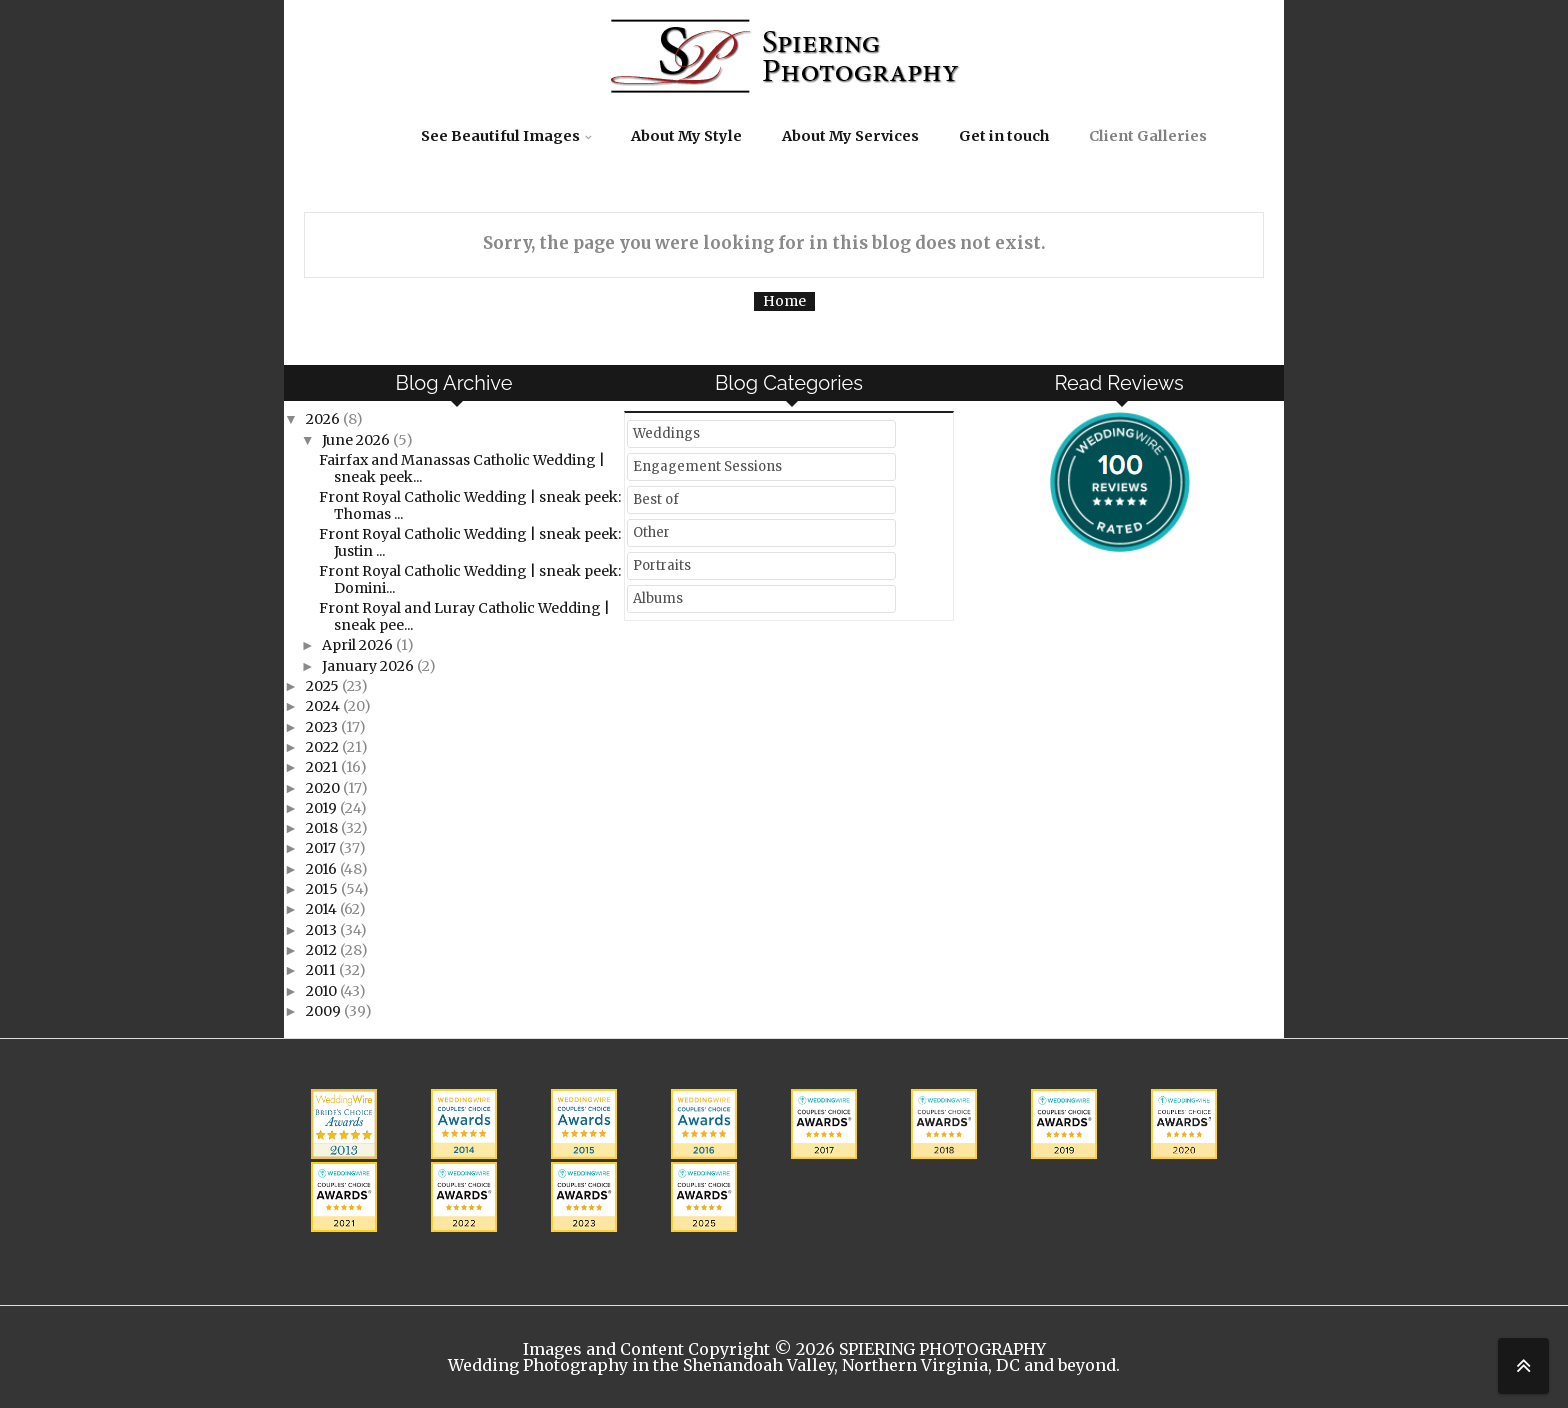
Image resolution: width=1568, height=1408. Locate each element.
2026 (324, 419)
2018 (323, 828)
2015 (323, 889)
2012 (323, 950)
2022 (324, 747)
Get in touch (1004, 136)
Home (784, 301)
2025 (324, 686)
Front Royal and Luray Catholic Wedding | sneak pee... (464, 616)
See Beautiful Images (500, 136)
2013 (323, 930)
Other (651, 532)
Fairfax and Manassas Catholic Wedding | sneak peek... (462, 468)
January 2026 (369, 666)
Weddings (666, 433)
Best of (656, 499)
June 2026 (357, 440)
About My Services (850, 136)
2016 (323, 869)
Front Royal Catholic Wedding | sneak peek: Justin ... (470, 542)
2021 (323, 767)
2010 (323, 991)
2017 (322, 848)
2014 (323, 909)
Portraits (662, 565)
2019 (323, 808)
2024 (324, 706)
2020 (324, 788)
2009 (325, 1011)
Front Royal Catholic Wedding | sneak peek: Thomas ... (470, 505)
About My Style (686, 136)
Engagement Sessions (707, 466)
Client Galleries (1148, 136)
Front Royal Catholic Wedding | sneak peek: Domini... (470, 579)
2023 (323, 727)
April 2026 (359, 645)
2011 (322, 970)
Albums (658, 598)
